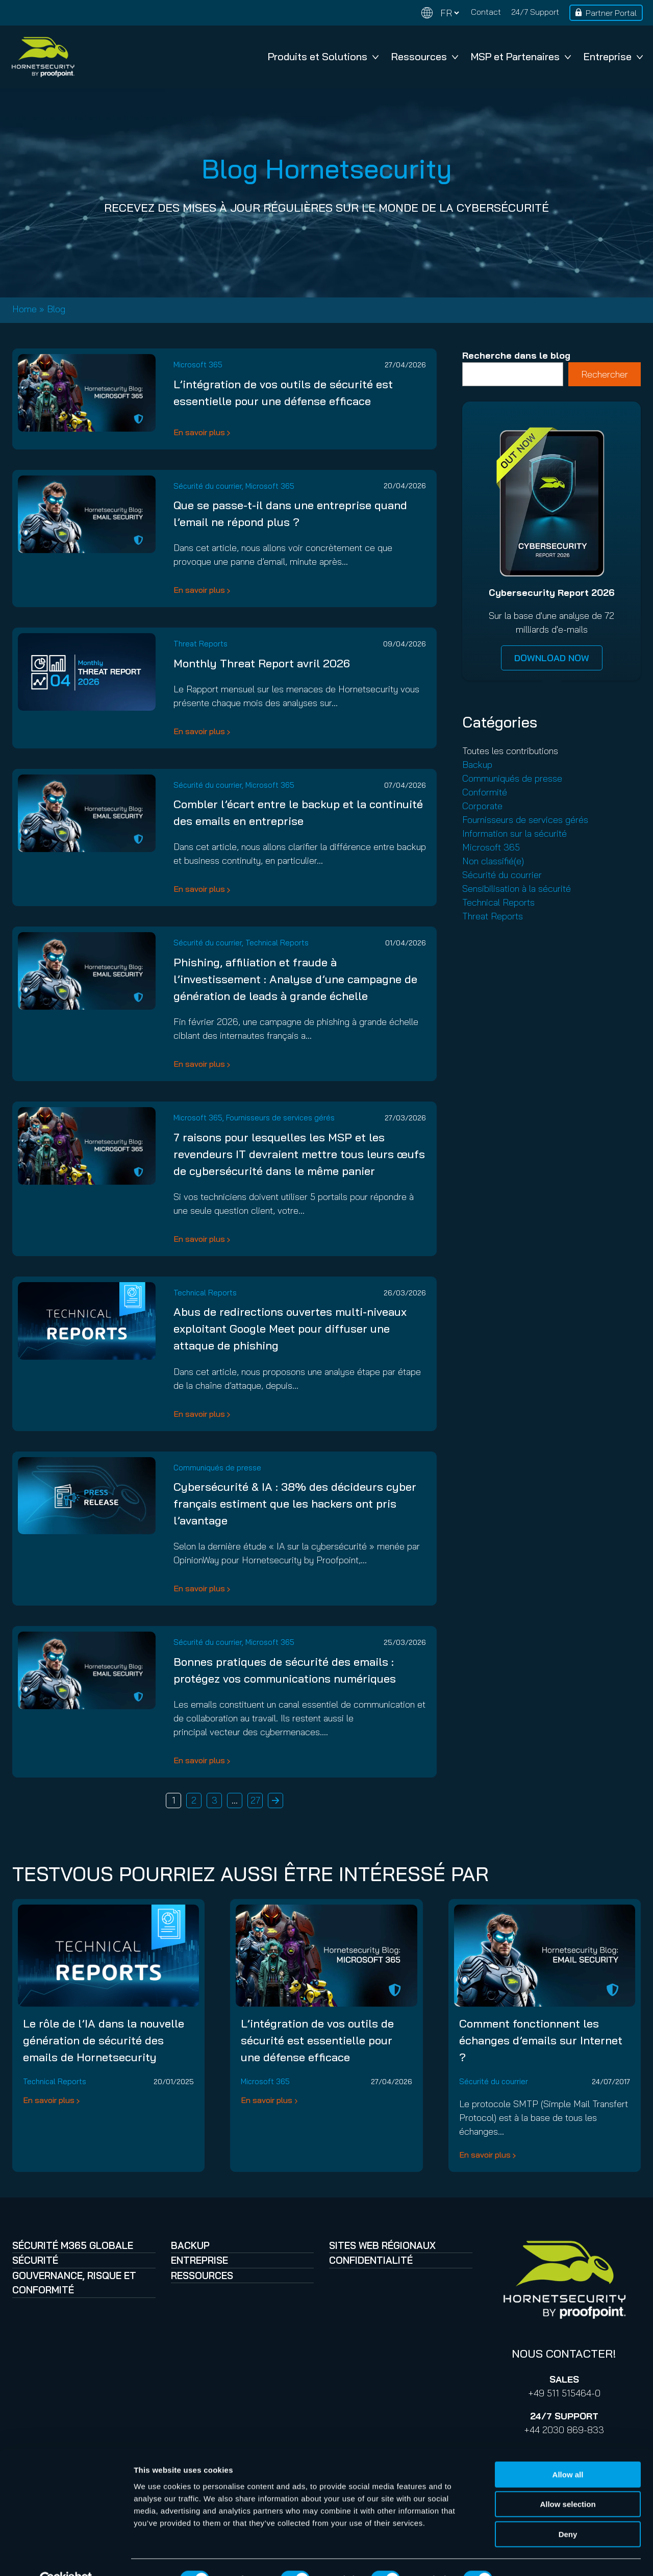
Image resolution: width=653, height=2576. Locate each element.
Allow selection (567, 2481)
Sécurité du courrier (207, 486)
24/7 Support (535, 12)
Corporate (482, 806)
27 (255, 1800)
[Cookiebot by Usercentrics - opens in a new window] (66, 2556)
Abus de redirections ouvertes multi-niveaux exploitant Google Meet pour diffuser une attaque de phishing (290, 1329)
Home (24, 309)
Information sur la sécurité (514, 833)
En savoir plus (199, 432)
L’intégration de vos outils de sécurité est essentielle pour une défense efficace (317, 2040)
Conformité (484, 792)
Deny (568, 2511)
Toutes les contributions (510, 751)
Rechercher (604, 374)
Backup (477, 764)
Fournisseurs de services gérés (280, 1117)
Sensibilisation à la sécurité (516, 888)
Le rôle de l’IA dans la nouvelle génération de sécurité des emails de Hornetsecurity (103, 2040)
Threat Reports (200, 643)
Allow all (568, 2451)
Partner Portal (611, 13)
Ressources (424, 56)
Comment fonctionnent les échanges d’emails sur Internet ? (540, 2040)
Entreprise (613, 56)
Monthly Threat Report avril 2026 (261, 663)
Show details (535, 2556)
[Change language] (440, 13)
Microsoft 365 (197, 364)
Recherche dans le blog (516, 355)
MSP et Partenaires (521, 56)
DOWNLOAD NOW (551, 658)
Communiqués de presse (217, 1467)
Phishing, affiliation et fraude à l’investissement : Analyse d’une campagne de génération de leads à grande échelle (295, 979)
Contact (486, 12)
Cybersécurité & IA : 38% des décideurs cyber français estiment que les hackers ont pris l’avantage (294, 1504)
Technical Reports (277, 942)
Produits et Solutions (323, 56)
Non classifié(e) (493, 861)
